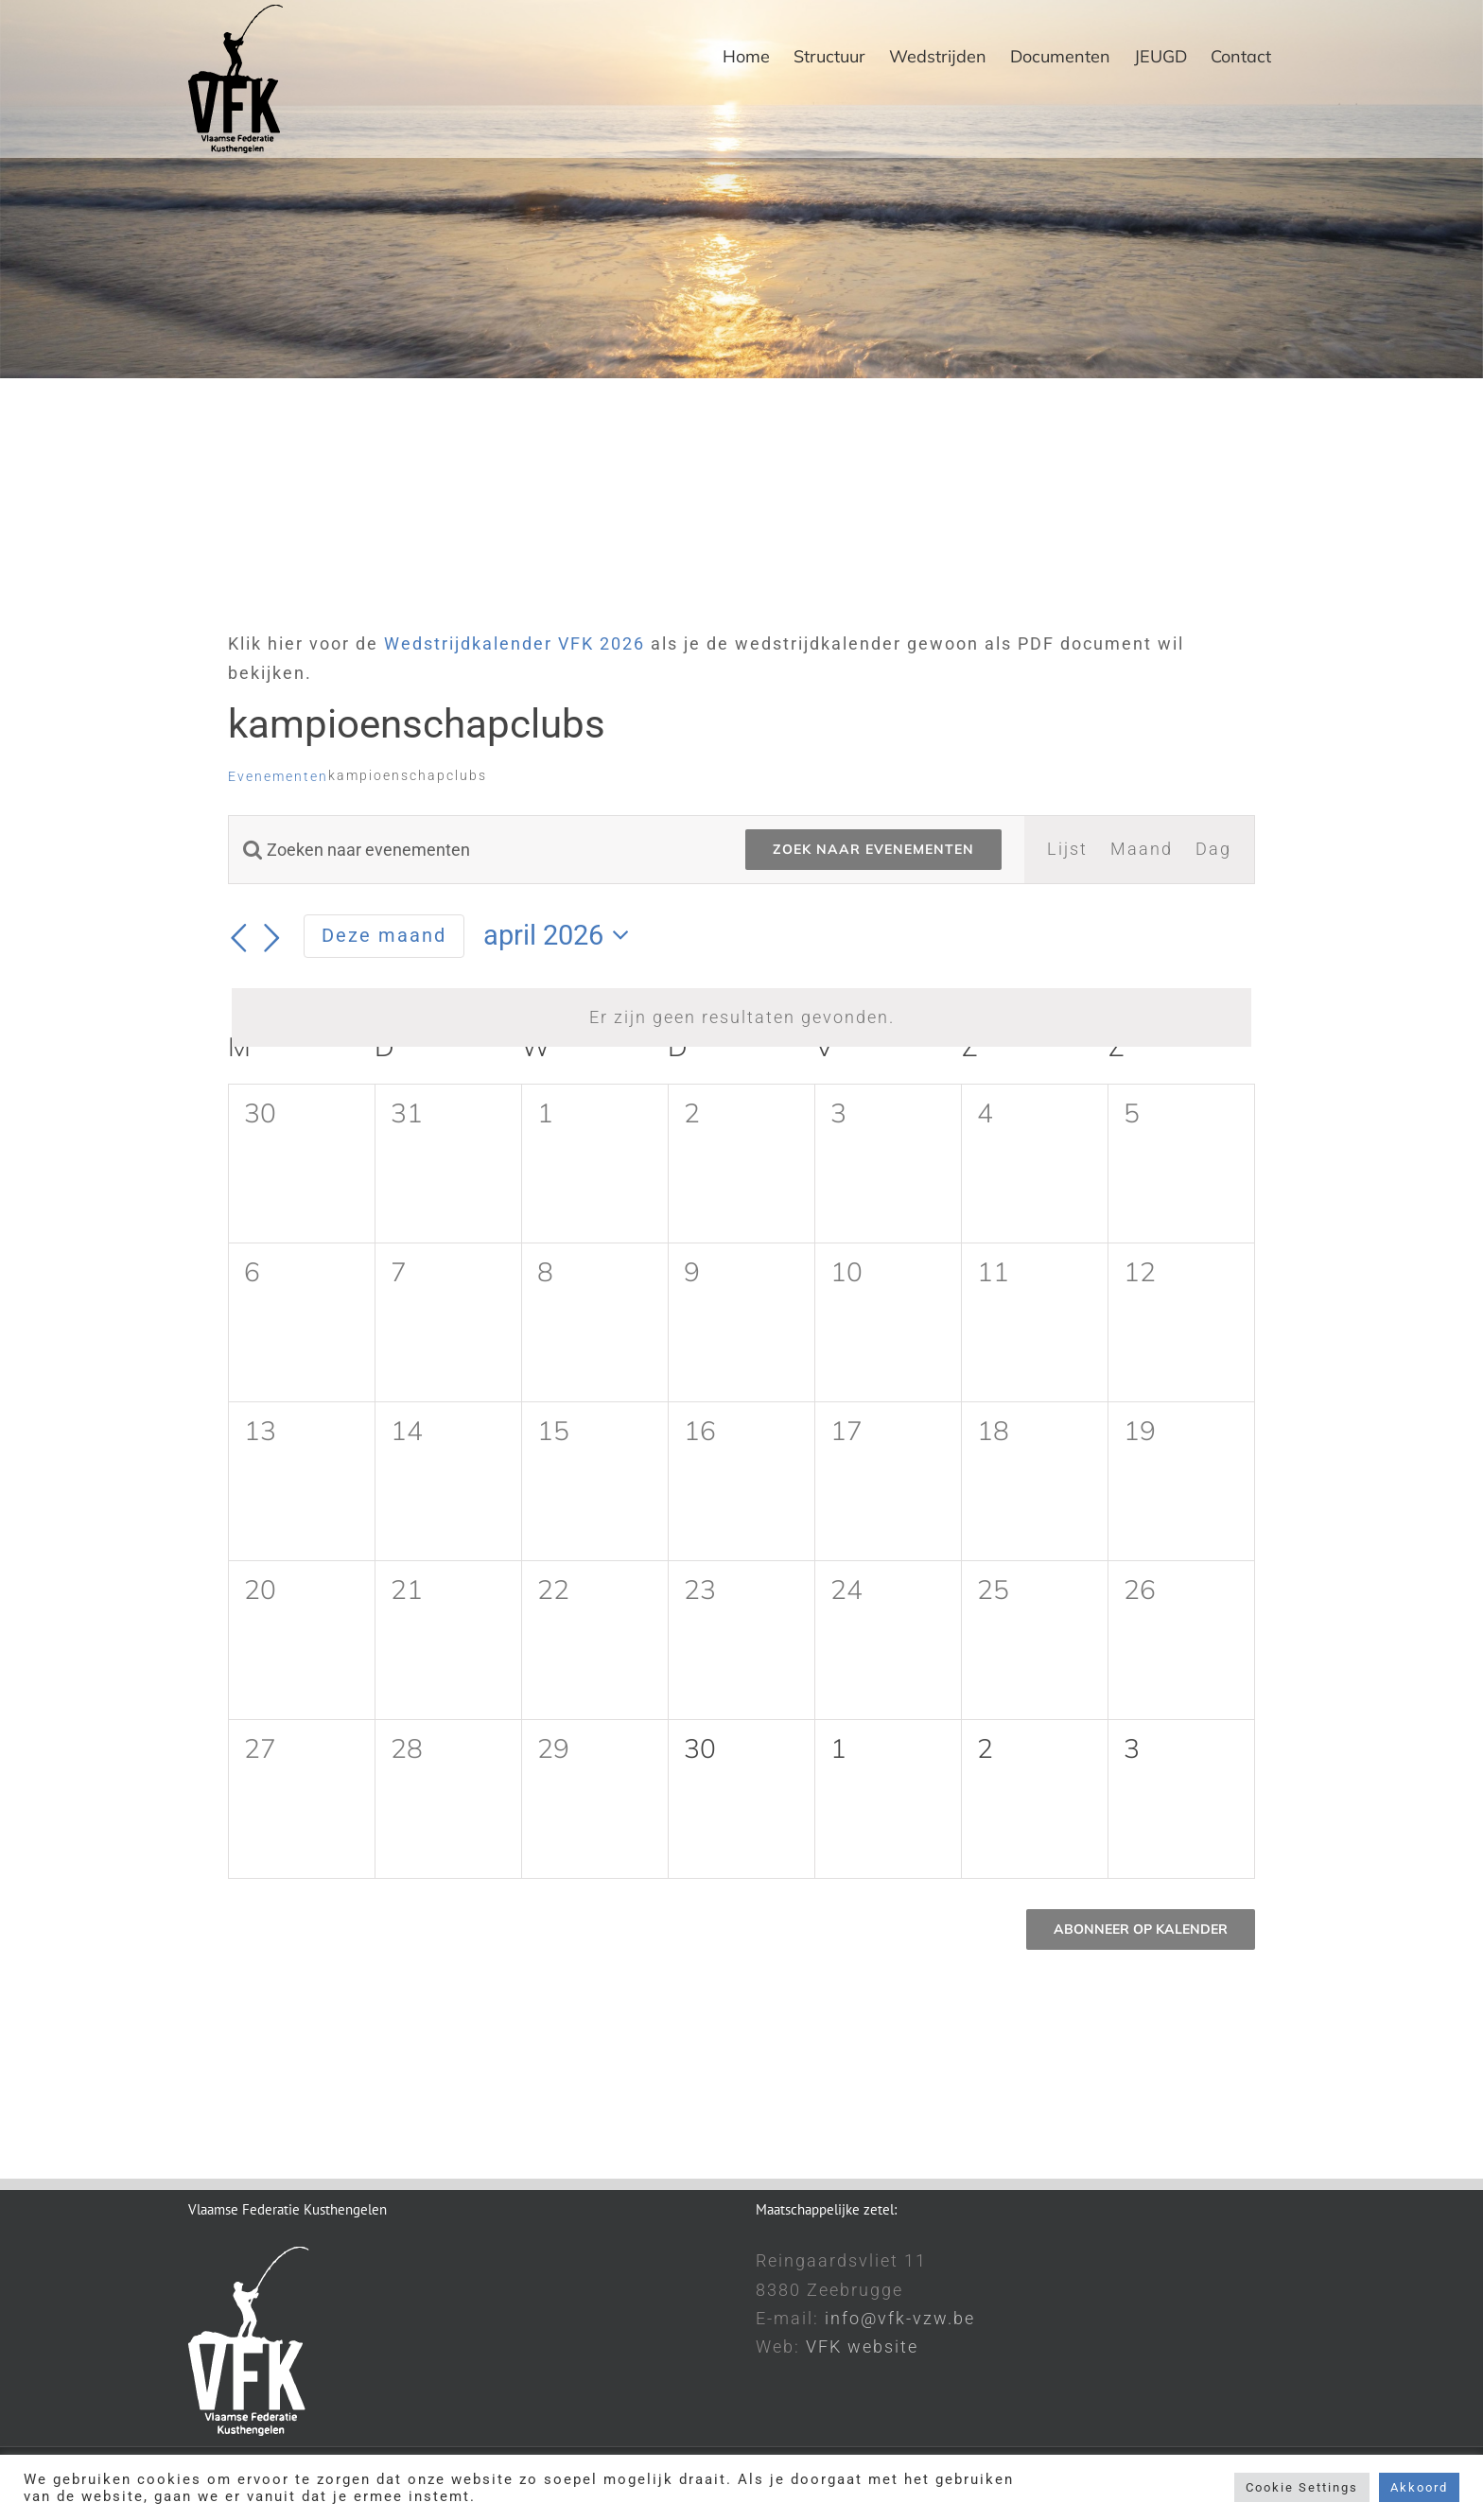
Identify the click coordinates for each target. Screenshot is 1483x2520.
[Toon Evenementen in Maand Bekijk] (1141, 849)
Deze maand (384, 935)
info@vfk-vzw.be (900, 2318)
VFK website (862, 2346)
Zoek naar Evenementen (873, 849)
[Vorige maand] (239, 938)
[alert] (741, 1017)
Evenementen (278, 776)
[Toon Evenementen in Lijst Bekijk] (1067, 849)
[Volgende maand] (273, 938)
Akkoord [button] (1419, 2487)
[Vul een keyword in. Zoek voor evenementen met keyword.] (476, 849)
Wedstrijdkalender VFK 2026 (514, 643)
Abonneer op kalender (1141, 1929)
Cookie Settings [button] (1302, 2487)
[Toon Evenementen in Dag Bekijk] (1213, 849)
